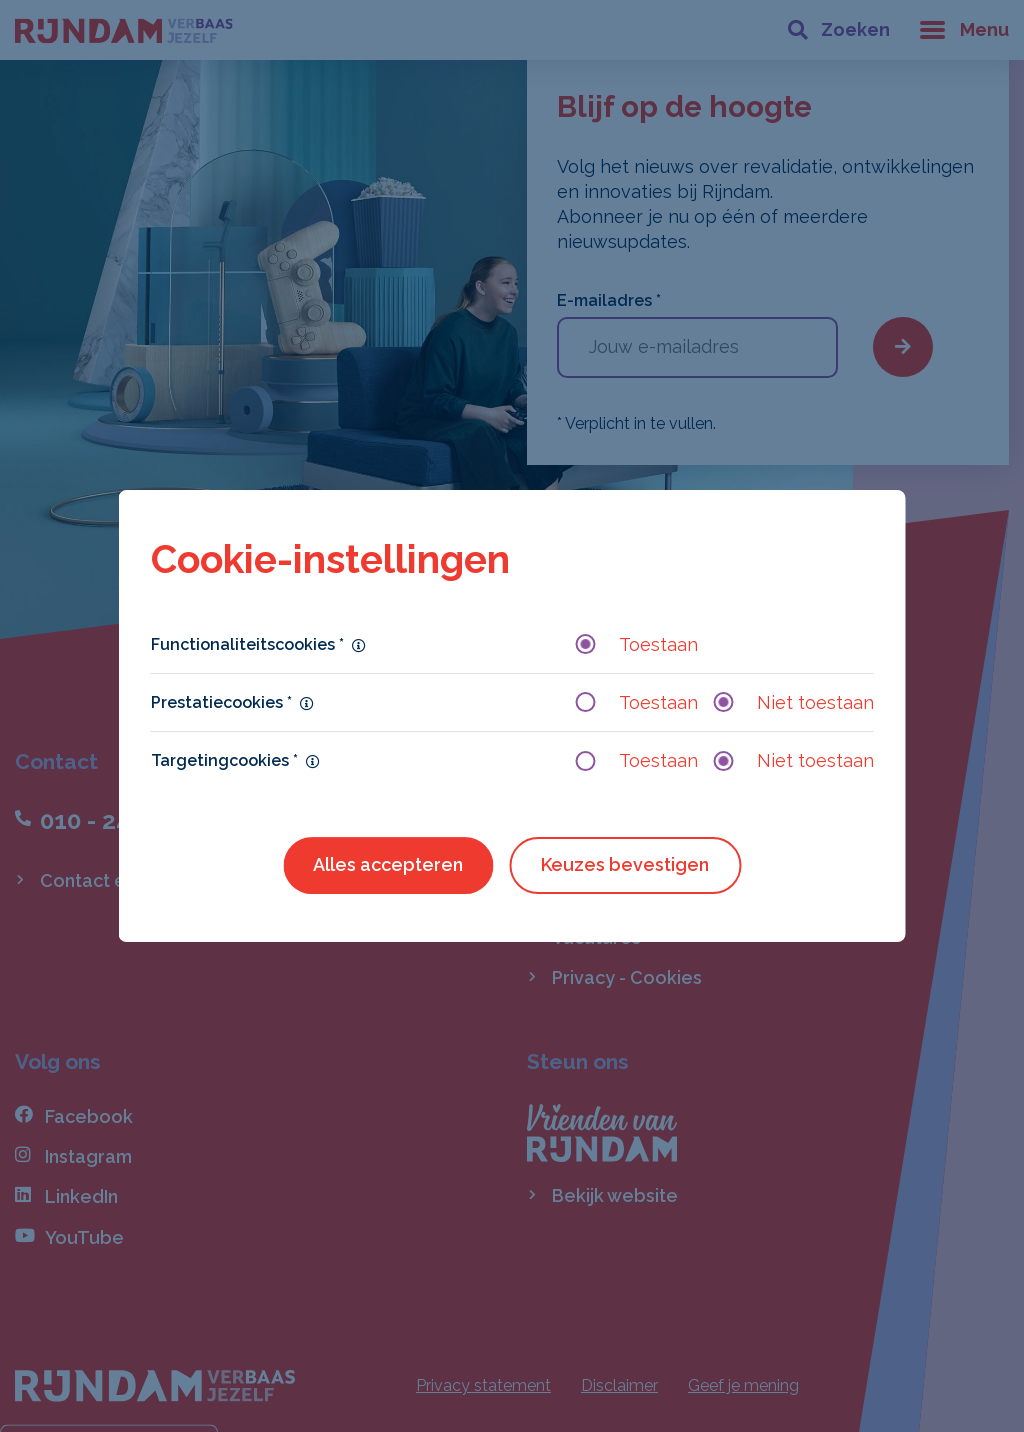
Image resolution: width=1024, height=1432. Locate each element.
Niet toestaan (794, 702)
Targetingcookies (224, 760)
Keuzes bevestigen (625, 864)
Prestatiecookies (221, 702)
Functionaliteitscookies (247, 644)
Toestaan (637, 644)
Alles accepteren (388, 864)
